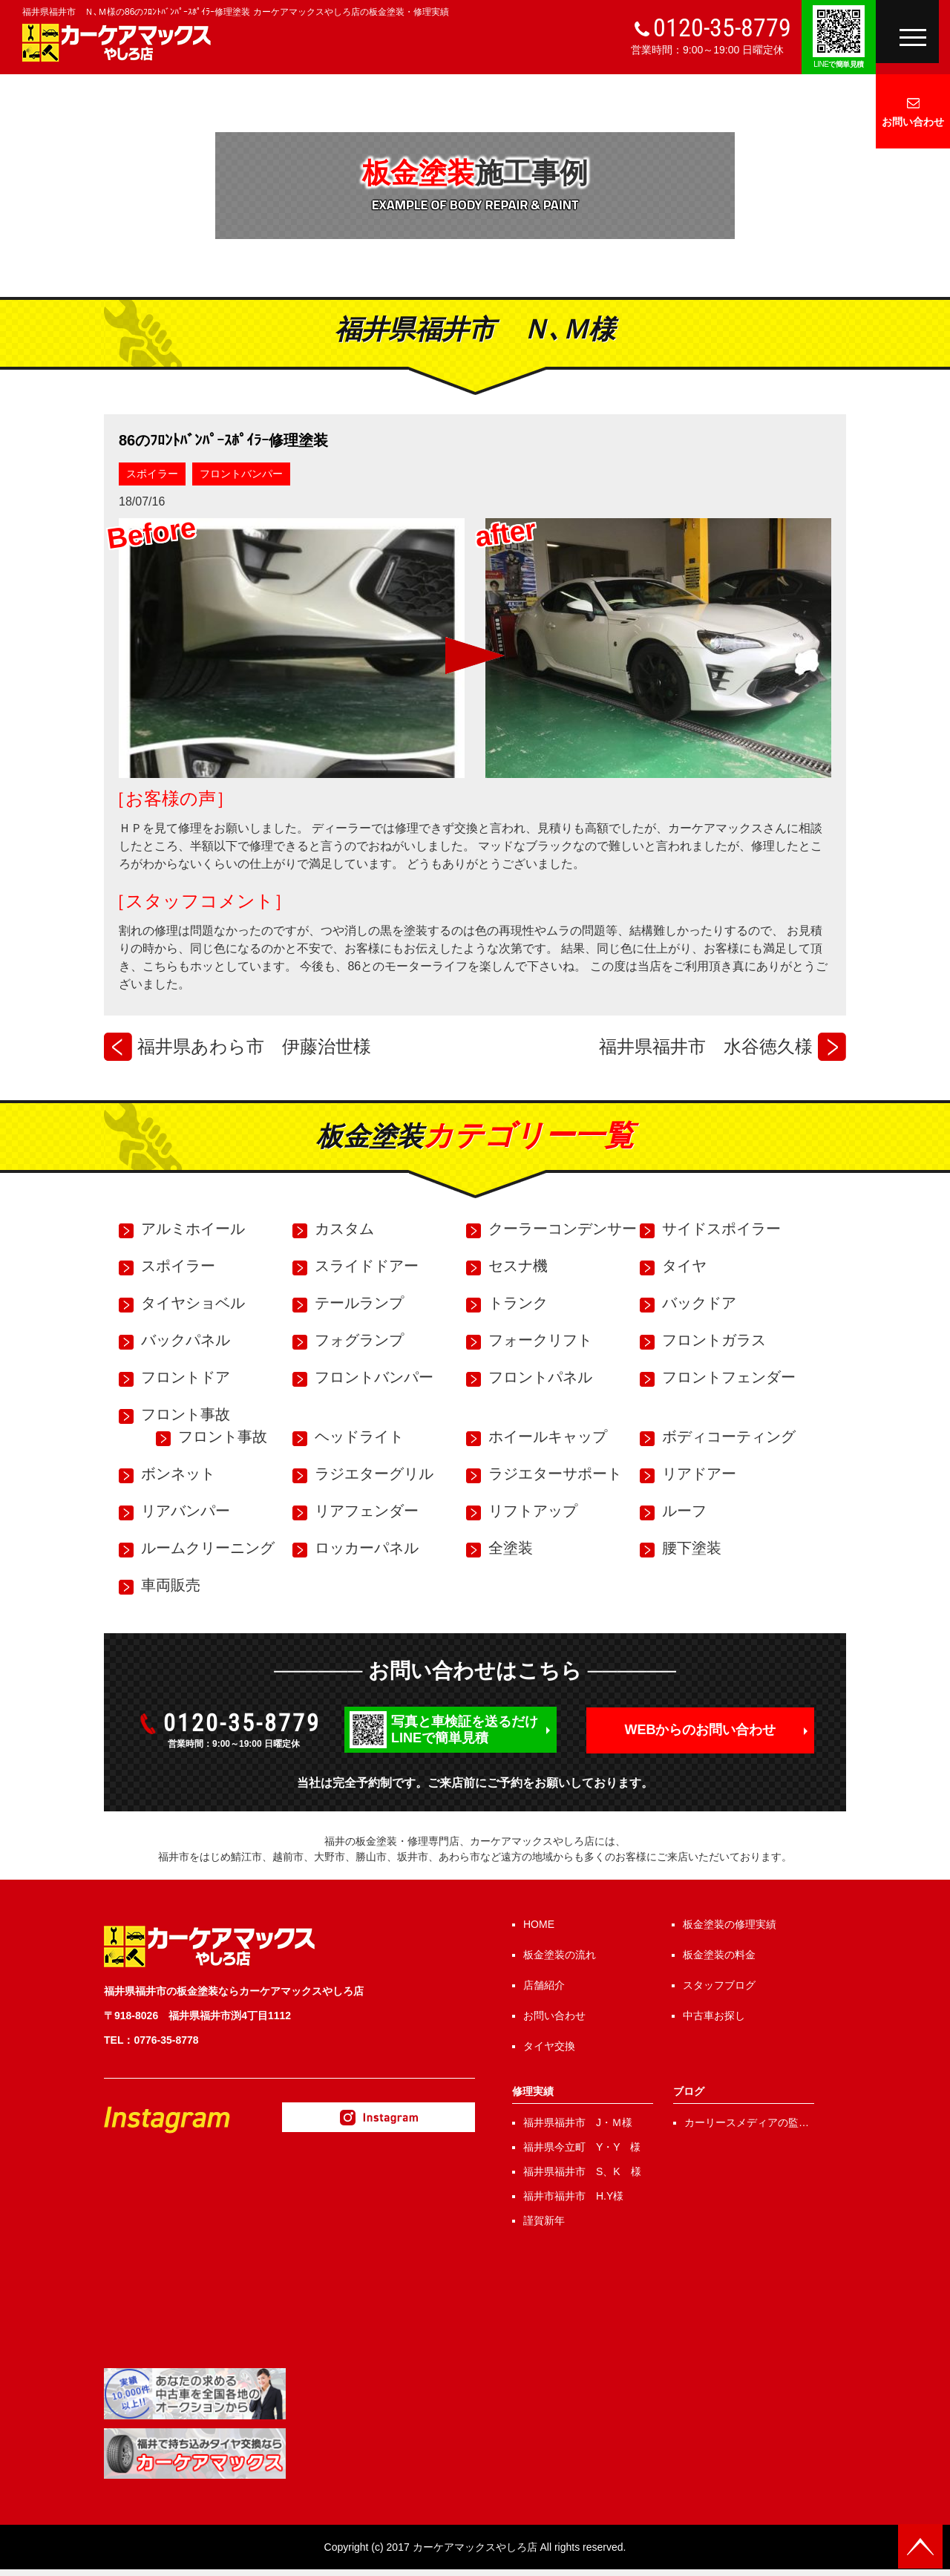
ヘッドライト (359, 1436)
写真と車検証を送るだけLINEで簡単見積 (464, 1729)
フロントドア (185, 1377)
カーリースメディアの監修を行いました (746, 2123)
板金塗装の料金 (719, 1955)
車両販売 (170, 1585)
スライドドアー (367, 1266)
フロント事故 (185, 1414)
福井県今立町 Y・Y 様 (582, 2147)
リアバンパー (185, 1511)
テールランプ (359, 1303)
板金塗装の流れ (559, 1955)
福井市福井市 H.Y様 (573, 2196)
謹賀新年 (544, 2220)
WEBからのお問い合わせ (700, 1729)
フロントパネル (540, 1377)
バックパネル (185, 1340)
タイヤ (684, 1266)
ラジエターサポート (555, 1473)
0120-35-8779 (722, 27)
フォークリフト (540, 1340)
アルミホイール (193, 1228)
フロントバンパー (241, 474)
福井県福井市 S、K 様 (582, 2171)
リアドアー (699, 1473)
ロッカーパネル (367, 1548)
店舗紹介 (544, 1985)
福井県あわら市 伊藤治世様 (254, 1046)
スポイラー (152, 474)
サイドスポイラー (721, 1228)
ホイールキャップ (547, 1436)
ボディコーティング (729, 1436)
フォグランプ (359, 1340)
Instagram (378, 2117)
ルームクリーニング (208, 1548)
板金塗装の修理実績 (729, 1924)
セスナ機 (518, 1266)
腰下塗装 (691, 1548)
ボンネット (178, 1473)
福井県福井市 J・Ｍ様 (577, 2122)
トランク (518, 1303)
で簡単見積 (838, 64)
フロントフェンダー (729, 1377)
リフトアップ (532, 1511)
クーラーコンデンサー (562, 1228)
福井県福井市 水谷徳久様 (706, 1046)
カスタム (344, 1228)
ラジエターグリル (374, 1473)
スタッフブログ (719, 1985)
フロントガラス (714, 1340)
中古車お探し (714, 2015)
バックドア (699, 1303)
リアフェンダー (367, 1511)
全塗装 (510, 1548)
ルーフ (684, 1511)
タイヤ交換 (549, 2046)
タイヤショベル (193, 1303)
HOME (538, 1924)
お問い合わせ (913, 122)
